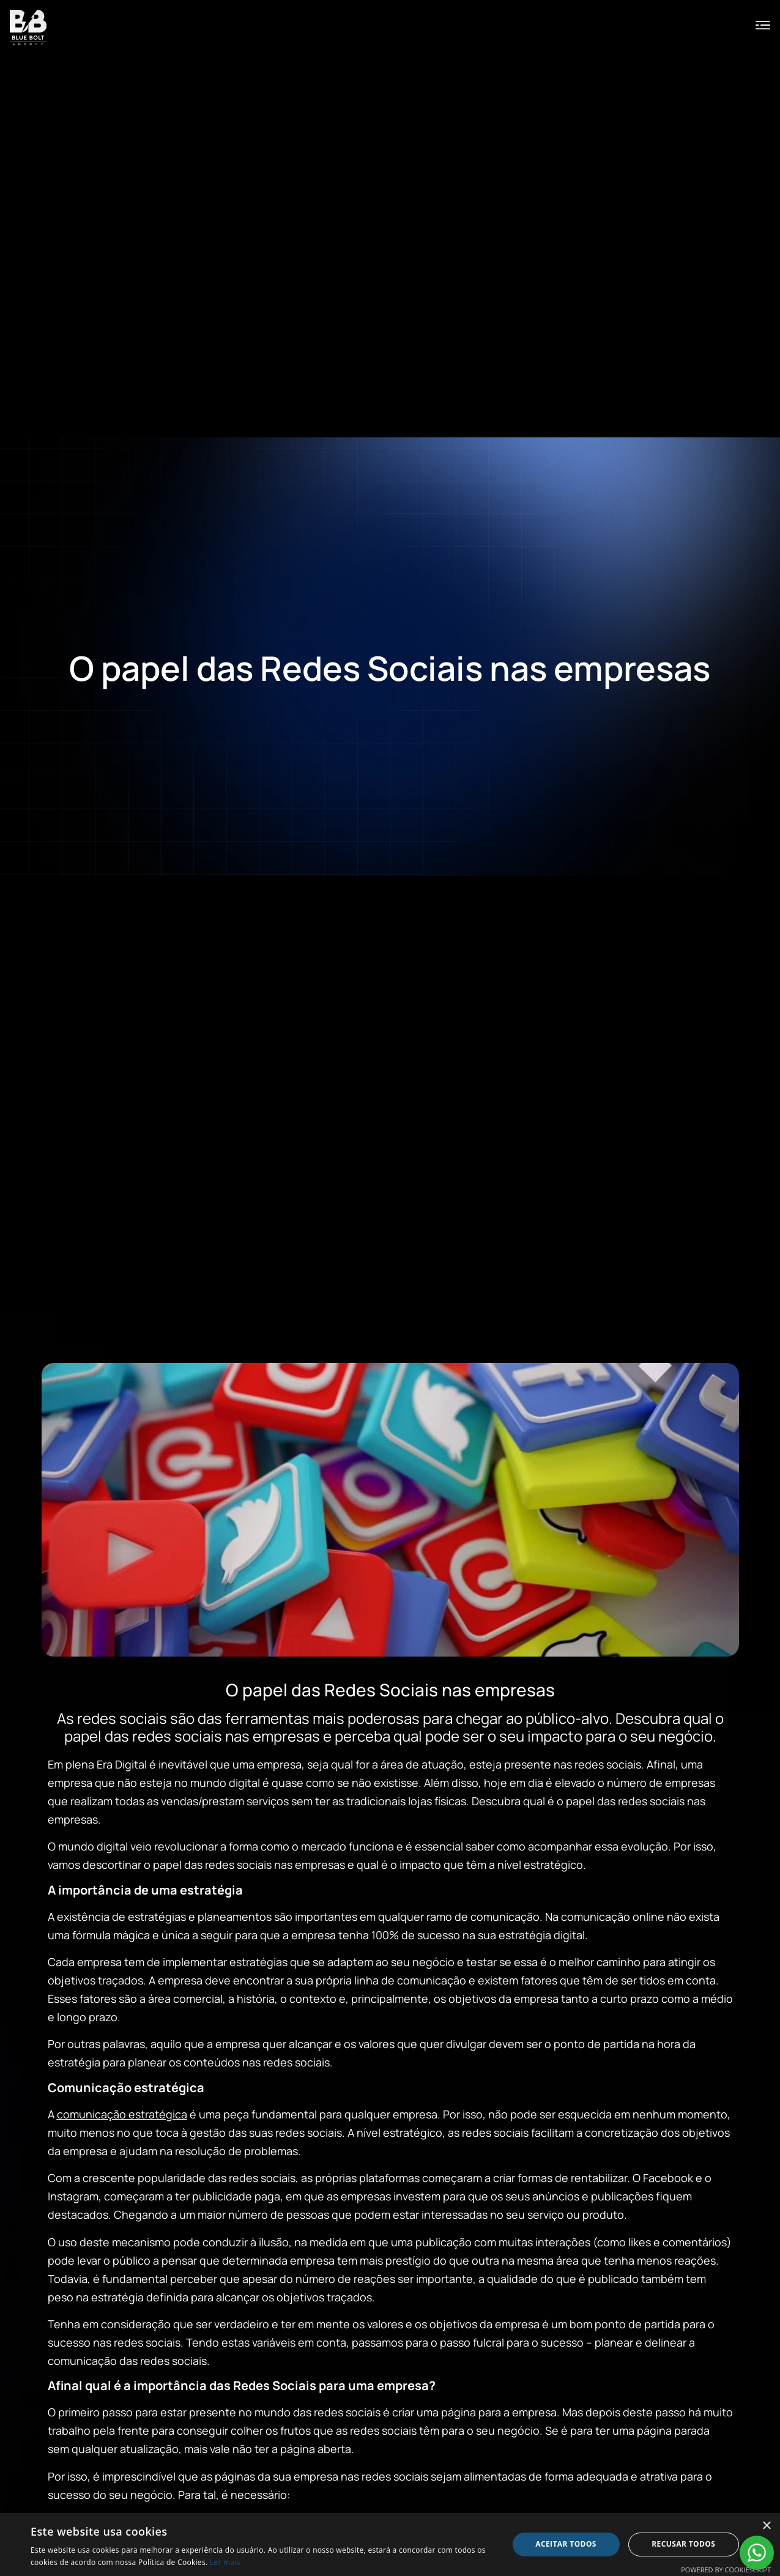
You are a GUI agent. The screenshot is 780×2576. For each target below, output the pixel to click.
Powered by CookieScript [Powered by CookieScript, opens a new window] (726, 2569)
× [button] (766, 2526)
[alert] (390, 2544)
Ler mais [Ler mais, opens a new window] (225, 2562)
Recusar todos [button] (683, 2544)
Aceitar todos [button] (565, 2544)
